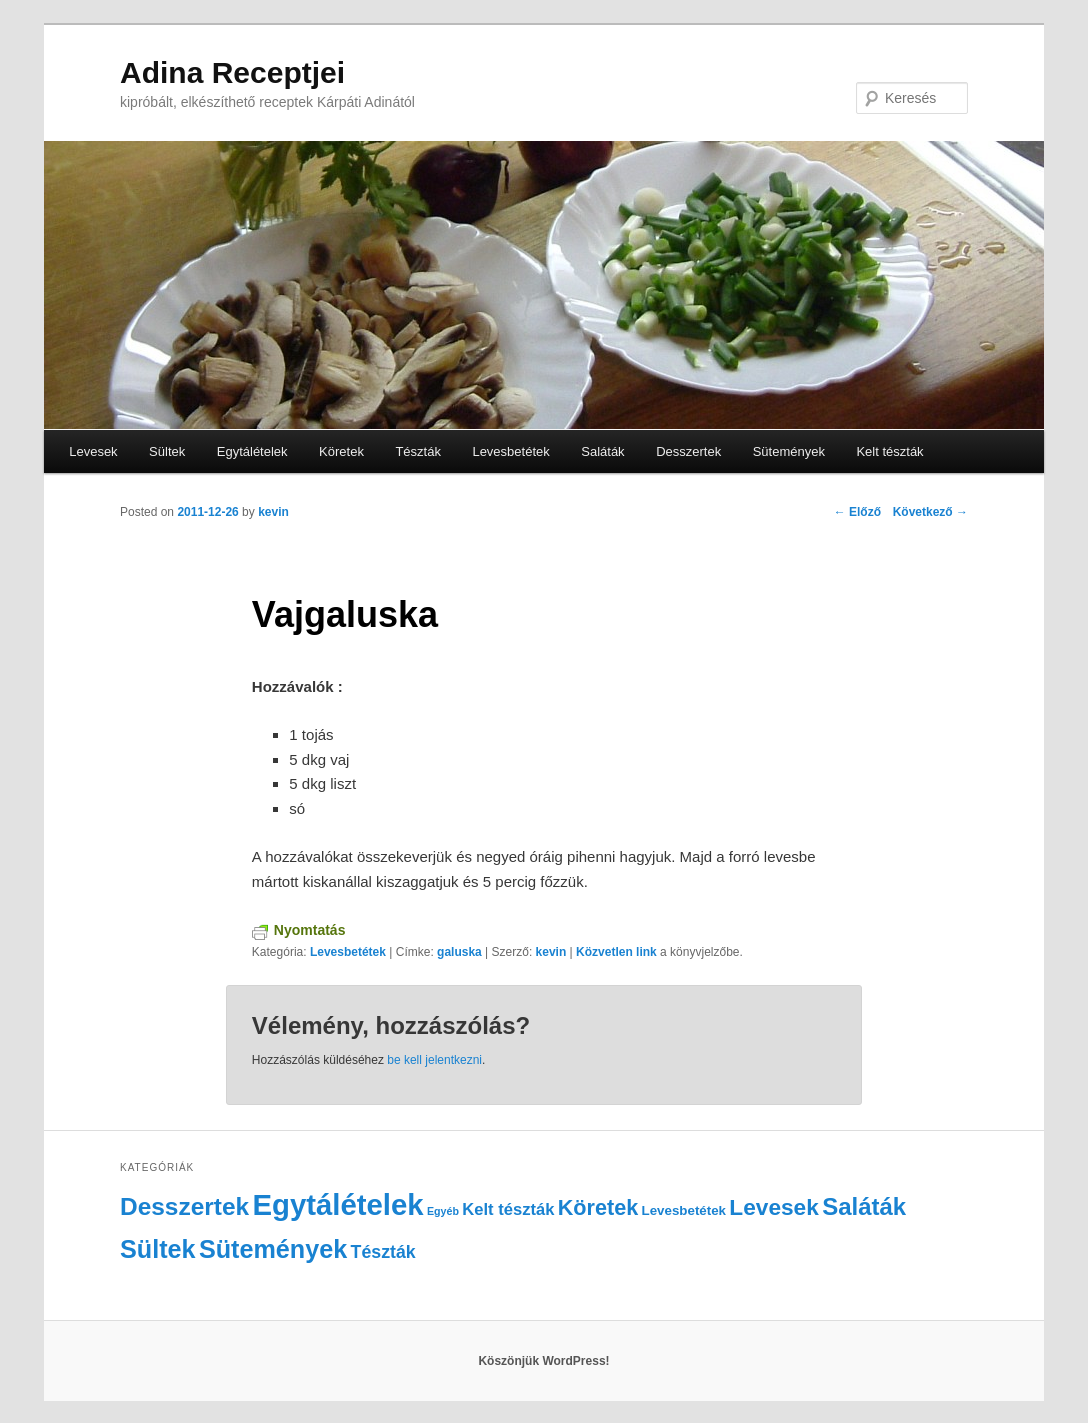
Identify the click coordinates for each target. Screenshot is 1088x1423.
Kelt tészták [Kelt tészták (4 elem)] (508, 1209)
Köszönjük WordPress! (543, 1361)
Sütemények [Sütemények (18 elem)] (273, 1249)
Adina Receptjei (232, 72)
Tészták (418, 451)
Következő (930, 512)
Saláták (602, 451)
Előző (857, 512)
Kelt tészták (889, 451)
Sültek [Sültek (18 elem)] (158, 1249)
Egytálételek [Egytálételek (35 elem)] (337, 1204)
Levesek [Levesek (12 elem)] (773, 1207)
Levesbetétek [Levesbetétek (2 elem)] (684, 1210)
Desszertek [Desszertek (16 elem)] (184, 1206)
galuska (459, 952)
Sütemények (789, 451)
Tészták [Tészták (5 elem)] (383, 1252)
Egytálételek (252, 451)
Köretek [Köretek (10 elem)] (598, 1207)
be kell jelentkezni (434, 1060)
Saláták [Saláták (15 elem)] (864, 1206)
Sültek (167, 451)
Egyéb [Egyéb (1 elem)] (443, 1211)
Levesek (93, 451)
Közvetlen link (618, 952)
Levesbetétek (510, 451)
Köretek (341, 451)
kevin (273, 512)
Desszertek (688, 451)
